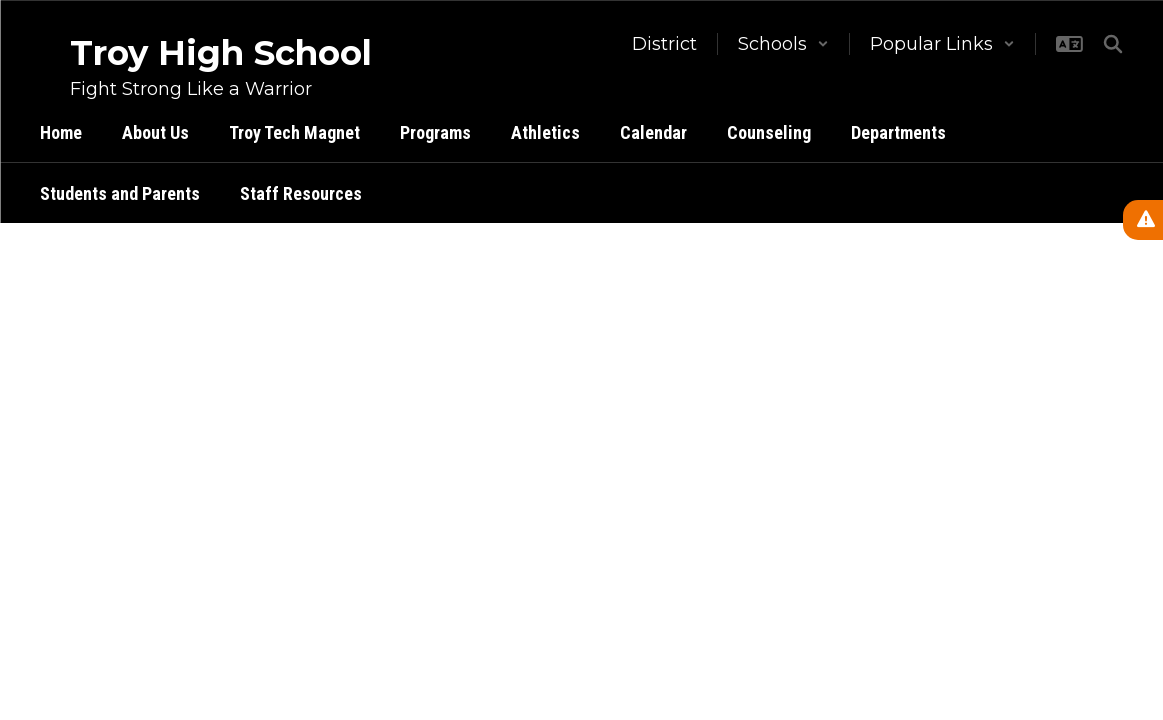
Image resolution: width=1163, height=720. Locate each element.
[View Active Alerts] (1143, 220)
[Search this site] (1113, 44)
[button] (783, 44)
